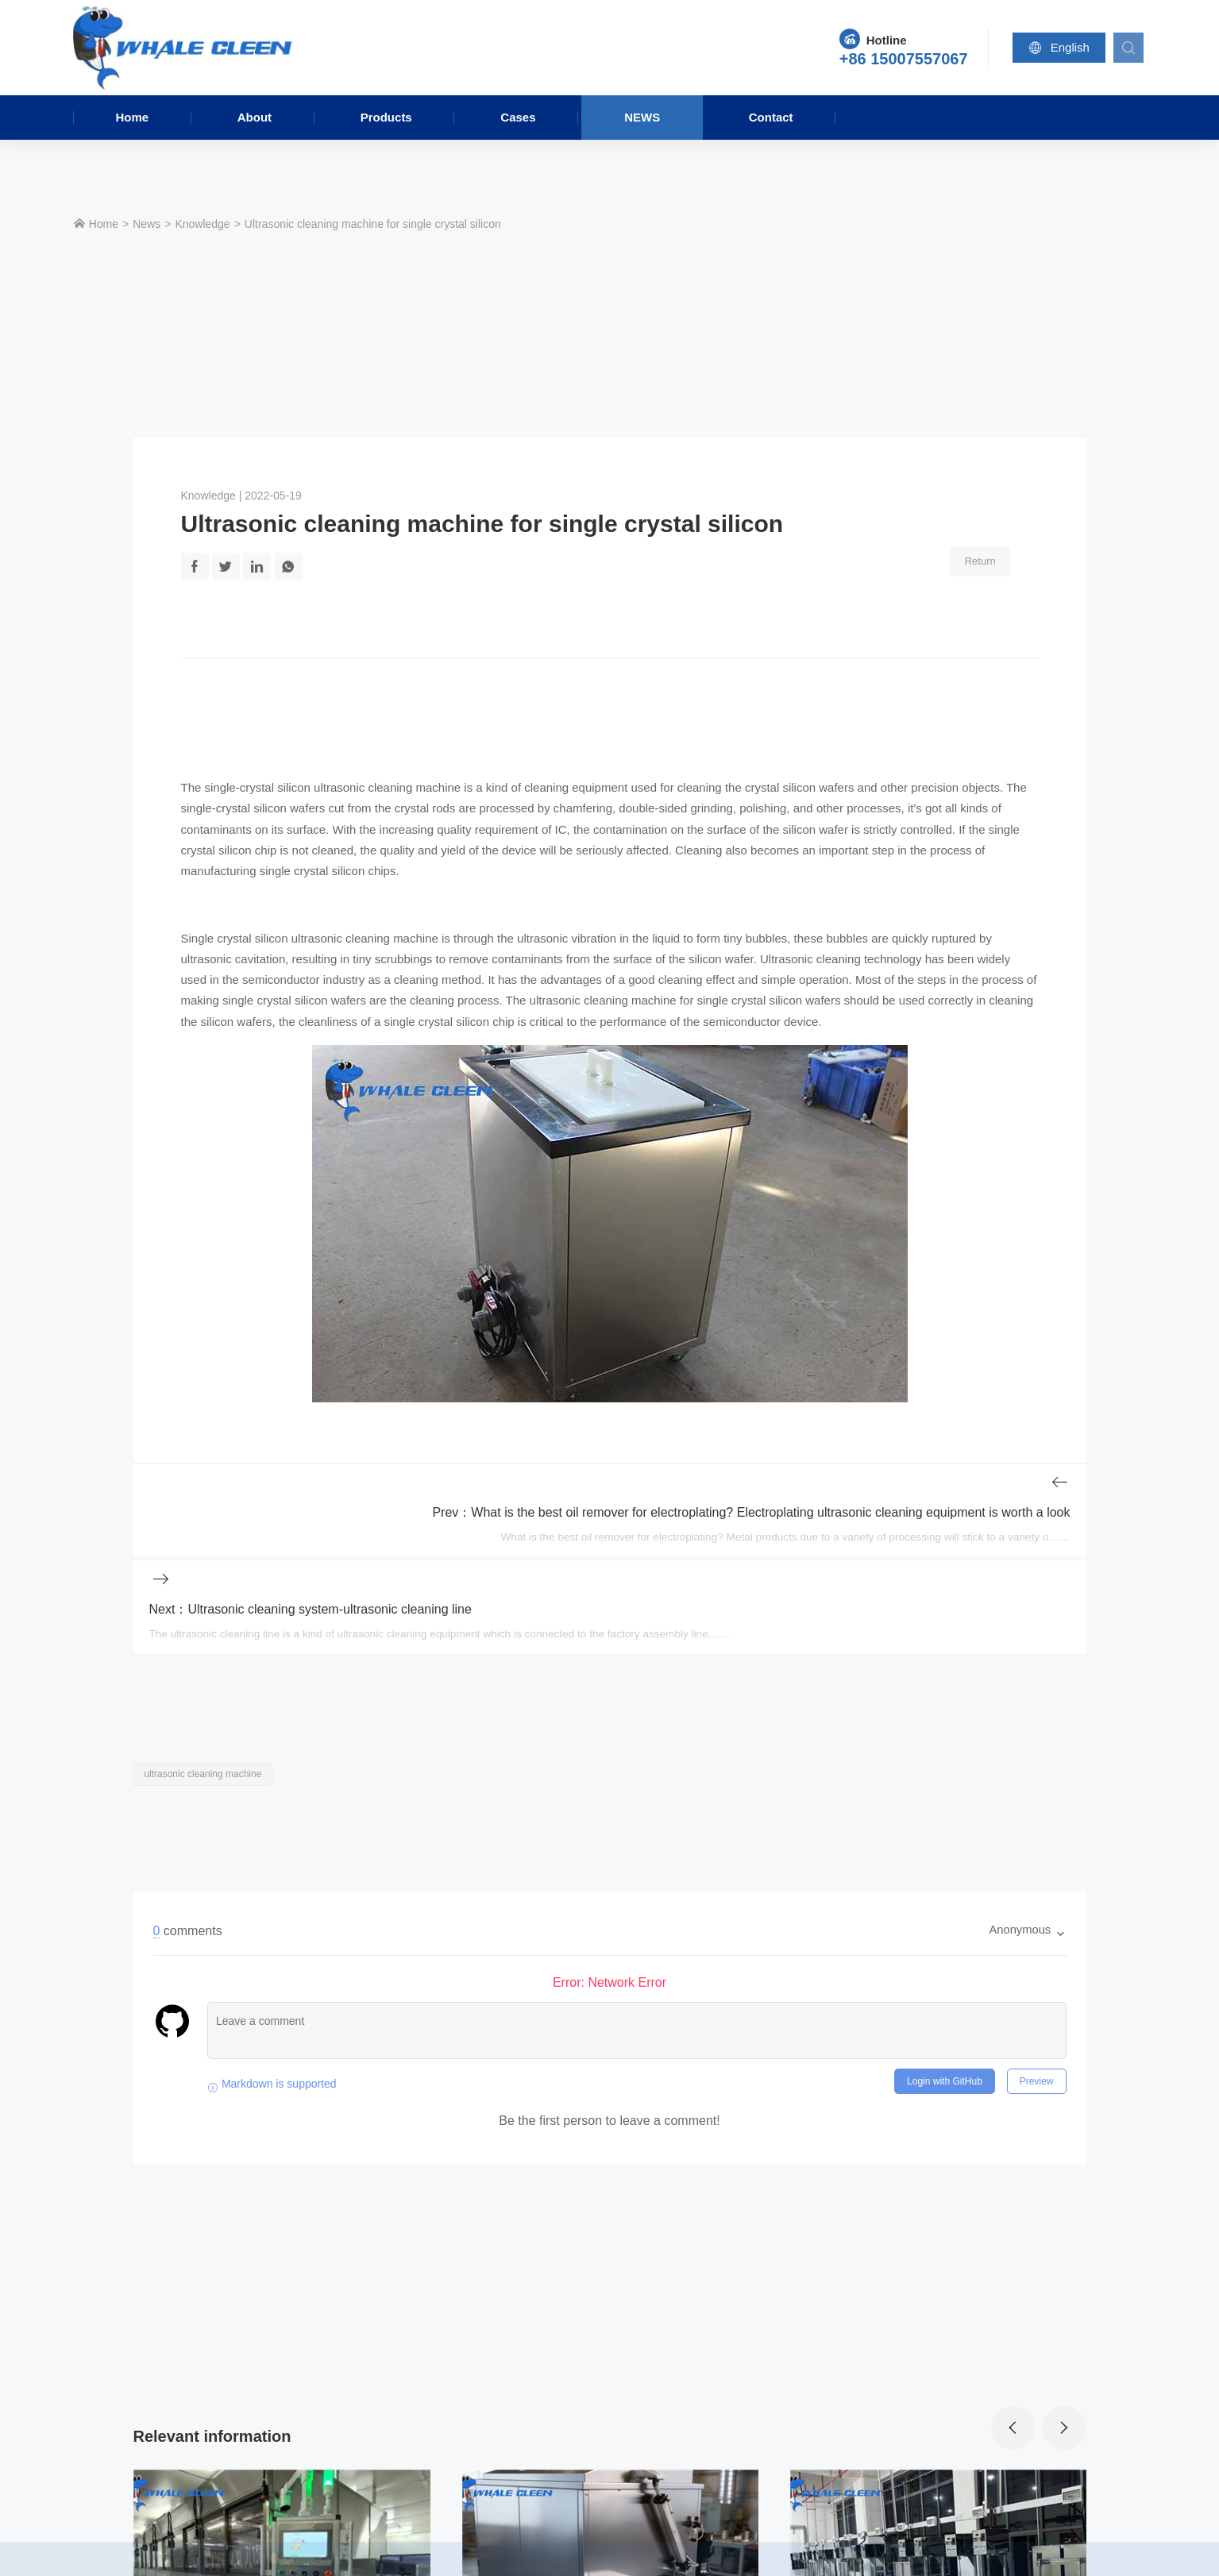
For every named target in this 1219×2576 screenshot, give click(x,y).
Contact (771, 117)
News (642, 117)
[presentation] (1011, 2362)
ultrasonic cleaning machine (387, 788)
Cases (517, 117)
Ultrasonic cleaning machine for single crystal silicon (373, 224)
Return (981, 560)
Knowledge (202, 224)
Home (132, 117)
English (1061, 48)
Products (386, 117)
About (254, 117)
